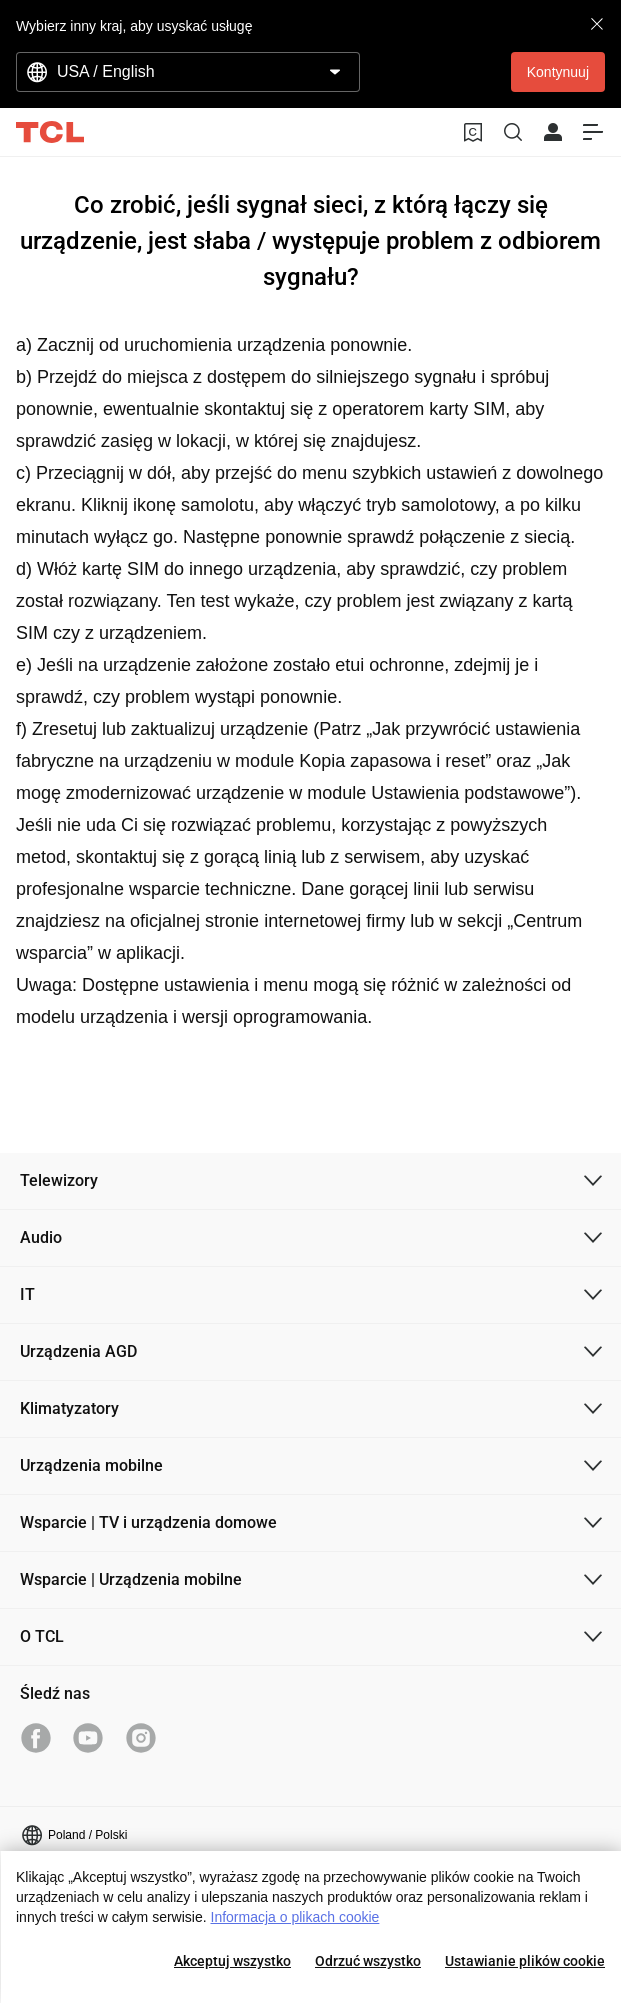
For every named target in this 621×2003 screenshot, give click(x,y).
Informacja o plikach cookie (295, 1917)
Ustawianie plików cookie (525, 1961)
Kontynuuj (558, 72)
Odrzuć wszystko (368, 1961)
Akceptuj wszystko (232, 1961)
